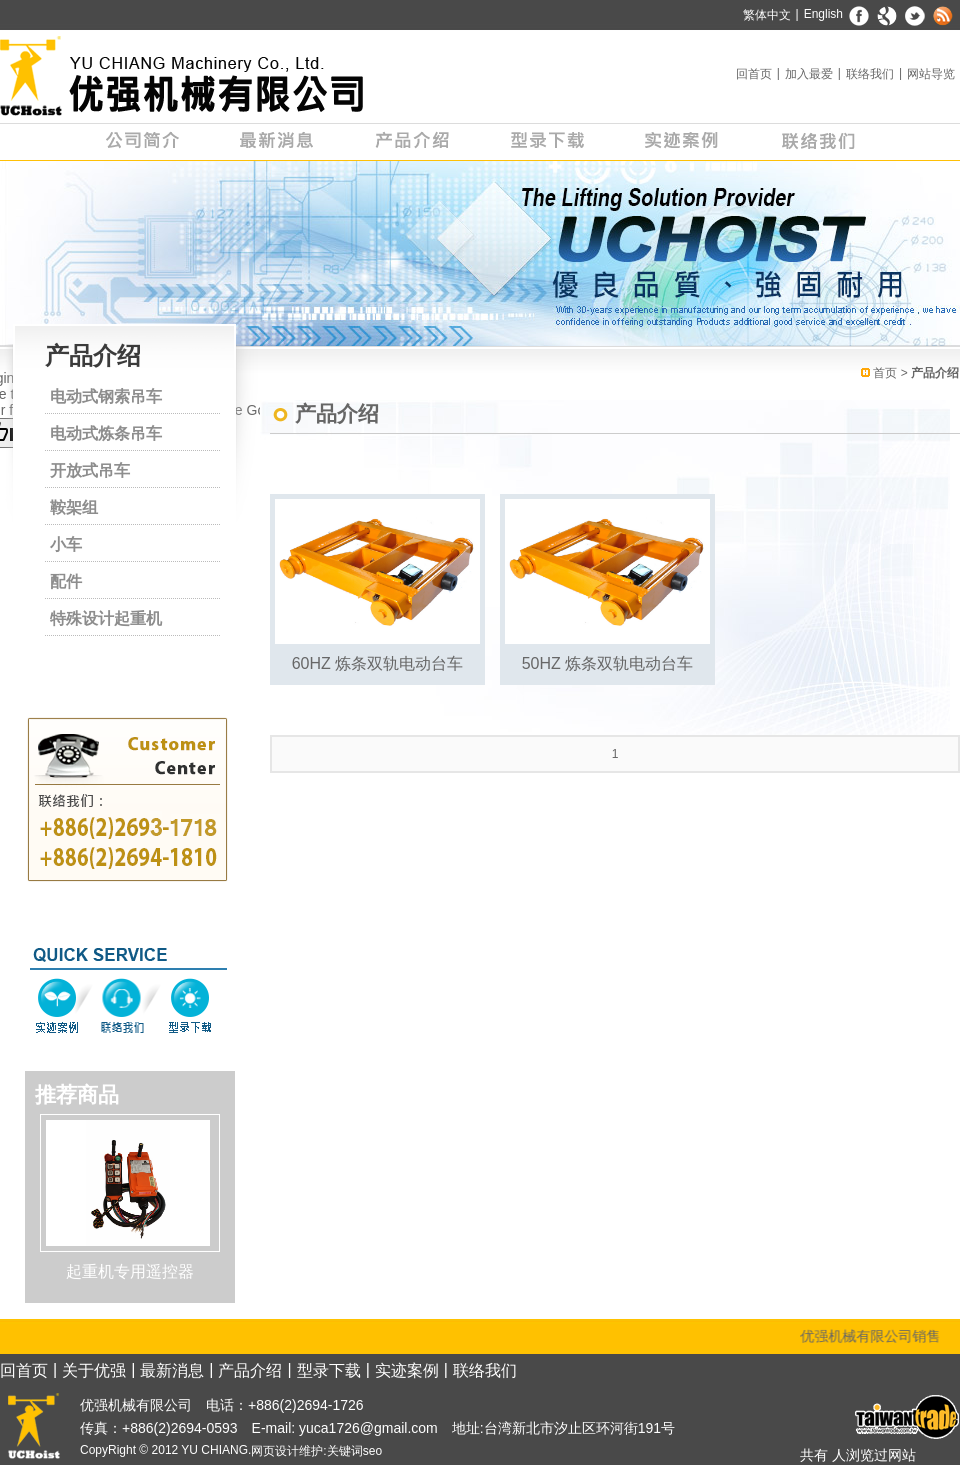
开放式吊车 (90, 470)
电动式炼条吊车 (106, 433)
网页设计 (275, 1451)
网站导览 (931, 74)
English (823, 14)
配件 (66, 581)
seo (372, 1451)
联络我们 (870, 74)
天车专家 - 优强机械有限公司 (182, 76)
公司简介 (142, 142)
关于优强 (94, 1370)
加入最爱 (809, 74)
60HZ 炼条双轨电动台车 (378, 663)
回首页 (754, 74)
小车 (66, 544)
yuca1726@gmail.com (366, 1428)
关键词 (345, 1451)
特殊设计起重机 (106, 618)
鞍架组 (74, 507)
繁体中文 (767, 15)
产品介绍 (412, 142)
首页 (885, 373)
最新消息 (277, 142)
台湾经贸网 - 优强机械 (905, 1417)
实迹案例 (682, 142)
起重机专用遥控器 (130, 1271)
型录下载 (547, 142)
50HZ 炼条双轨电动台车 (608, 663)
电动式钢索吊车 (106, 396)
